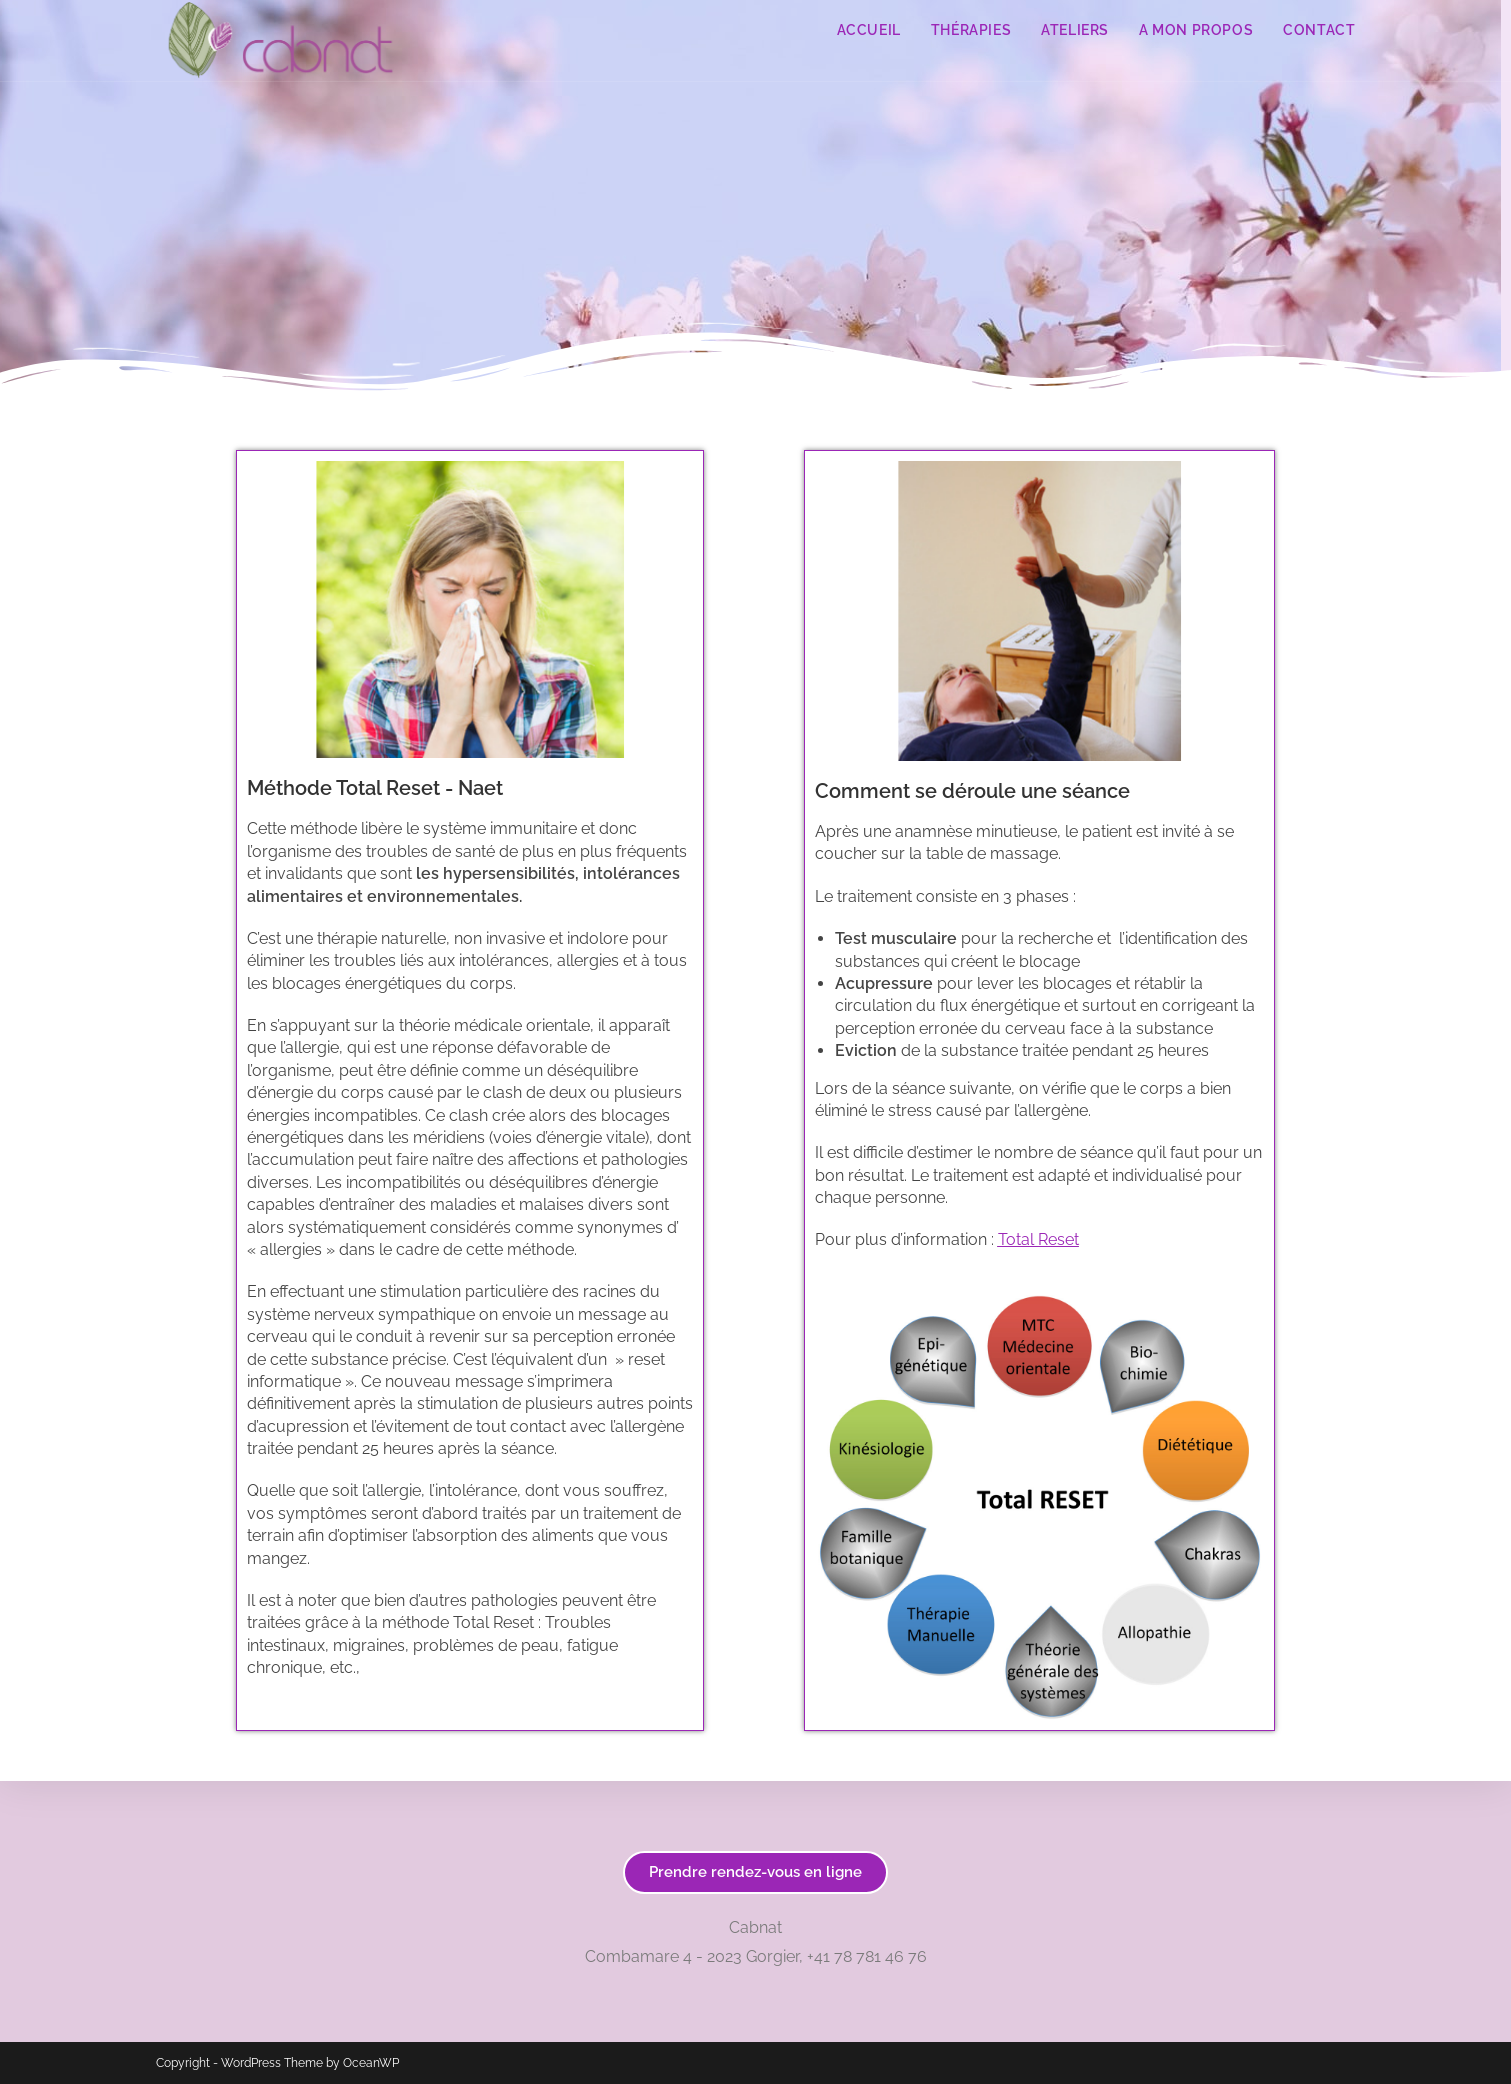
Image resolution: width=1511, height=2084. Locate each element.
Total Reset (1038, 1239)
